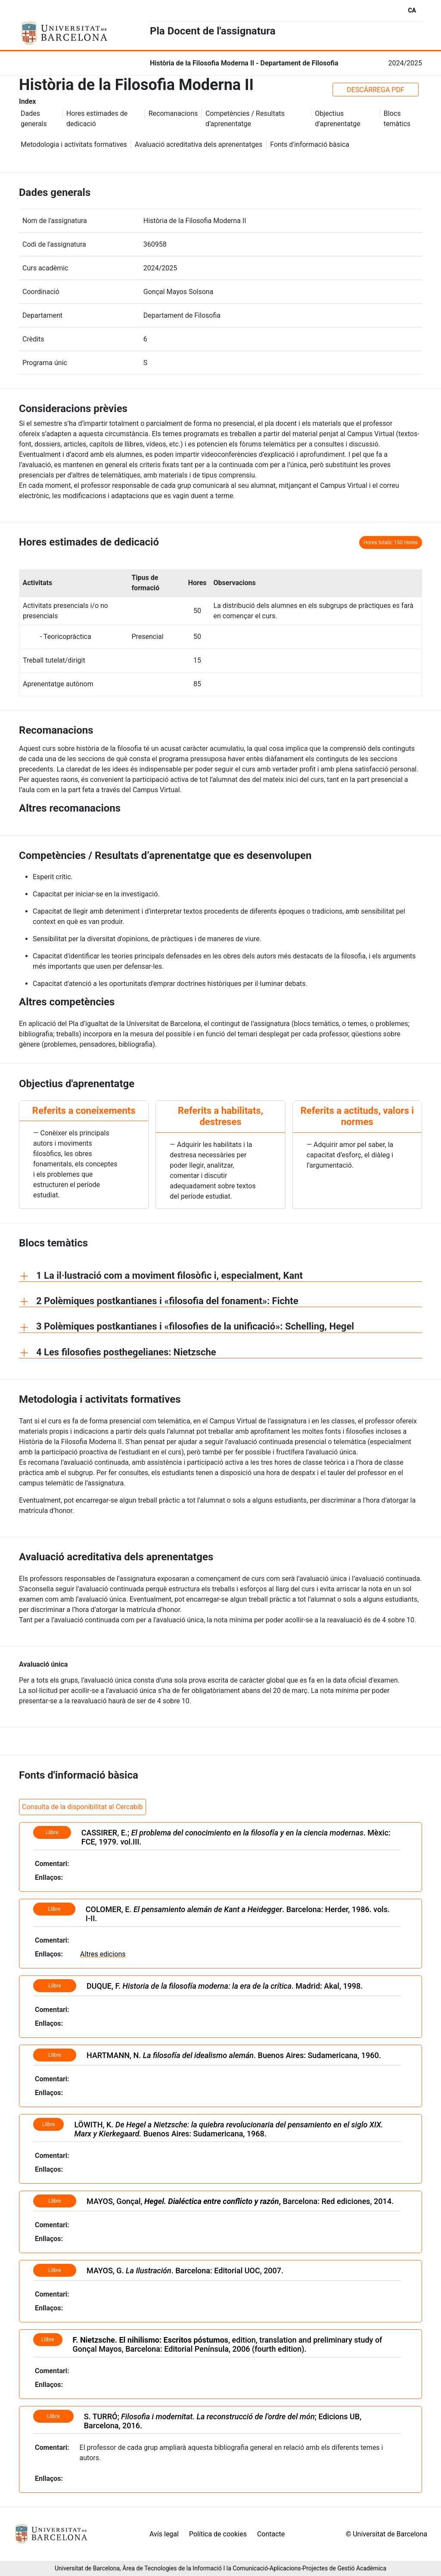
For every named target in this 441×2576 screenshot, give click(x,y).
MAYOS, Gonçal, (183, 2201)
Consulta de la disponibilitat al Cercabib (82, 1807)
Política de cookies (218, 2534)
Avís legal (164, 2534)
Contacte (271, 2534)
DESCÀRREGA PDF (375, 90)
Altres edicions (102, 1954)
